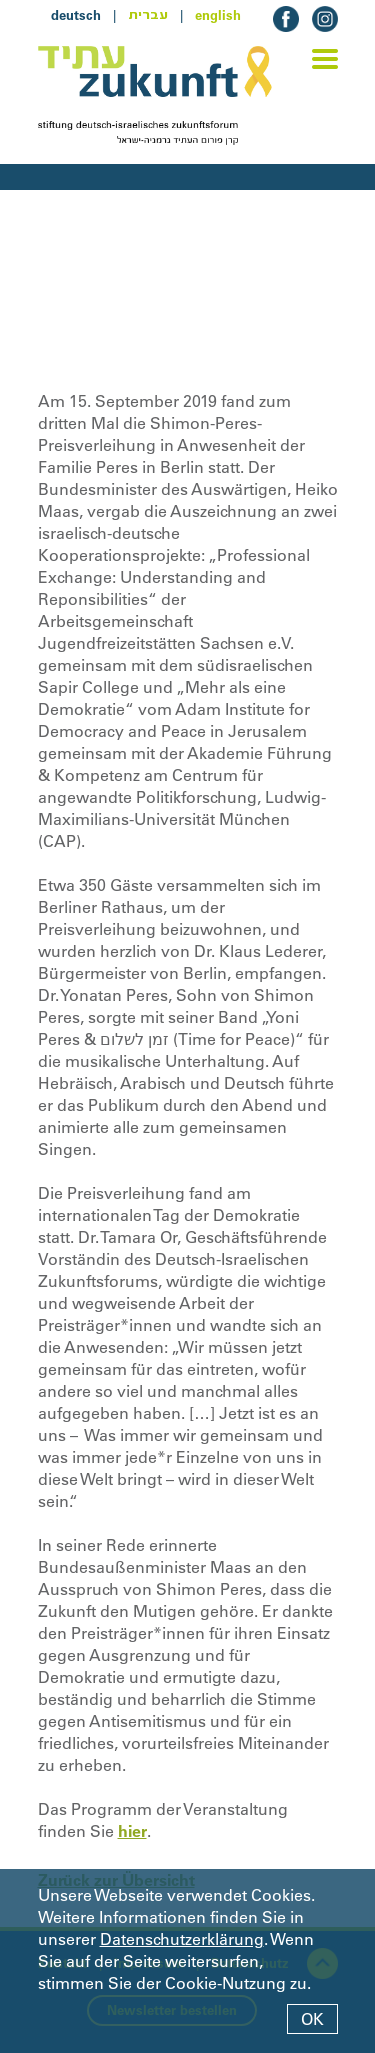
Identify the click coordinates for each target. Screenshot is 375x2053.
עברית (148, 15)
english (218, 15)
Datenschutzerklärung (182, 1939)
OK (312, 2019)
